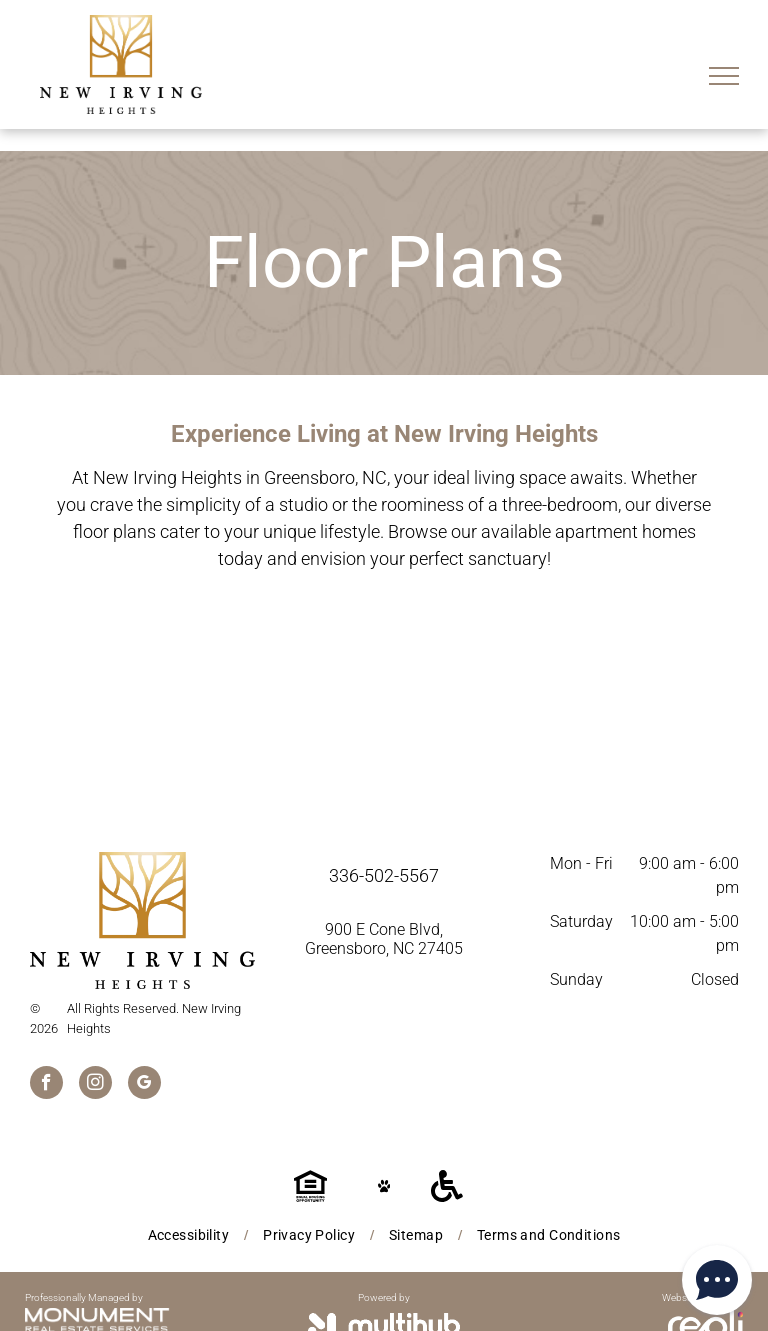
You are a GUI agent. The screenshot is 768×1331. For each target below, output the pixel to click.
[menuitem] (190, 1235)
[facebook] (46, 1085)
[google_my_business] (144, 1085)
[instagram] (95, 1085)
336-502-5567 (384, 875)
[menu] (724, 76)
